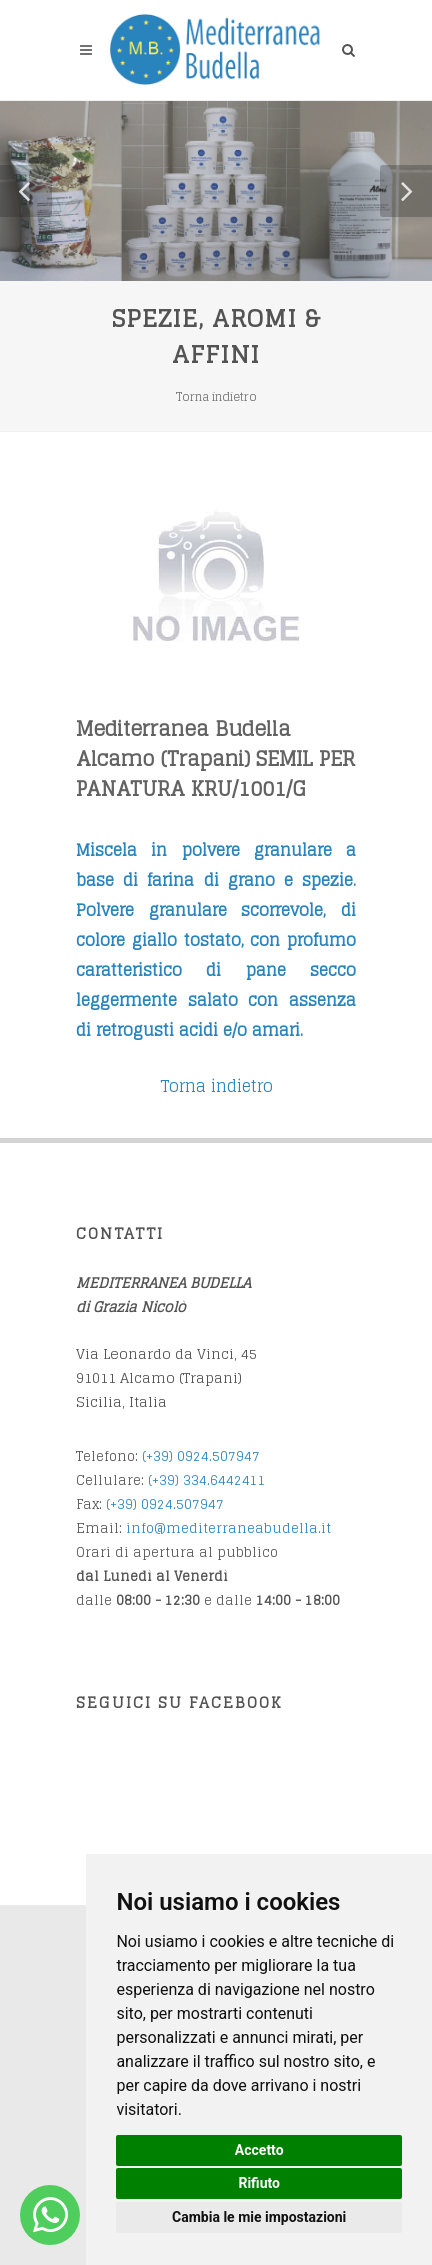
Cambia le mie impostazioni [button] (259, 2217)
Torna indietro (216, 396)
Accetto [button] (259, 2150)
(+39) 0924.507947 (201, 1456)
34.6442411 (228, 1480)
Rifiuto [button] (259, 2183)
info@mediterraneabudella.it (228, 1528)
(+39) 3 (169, 1480)
